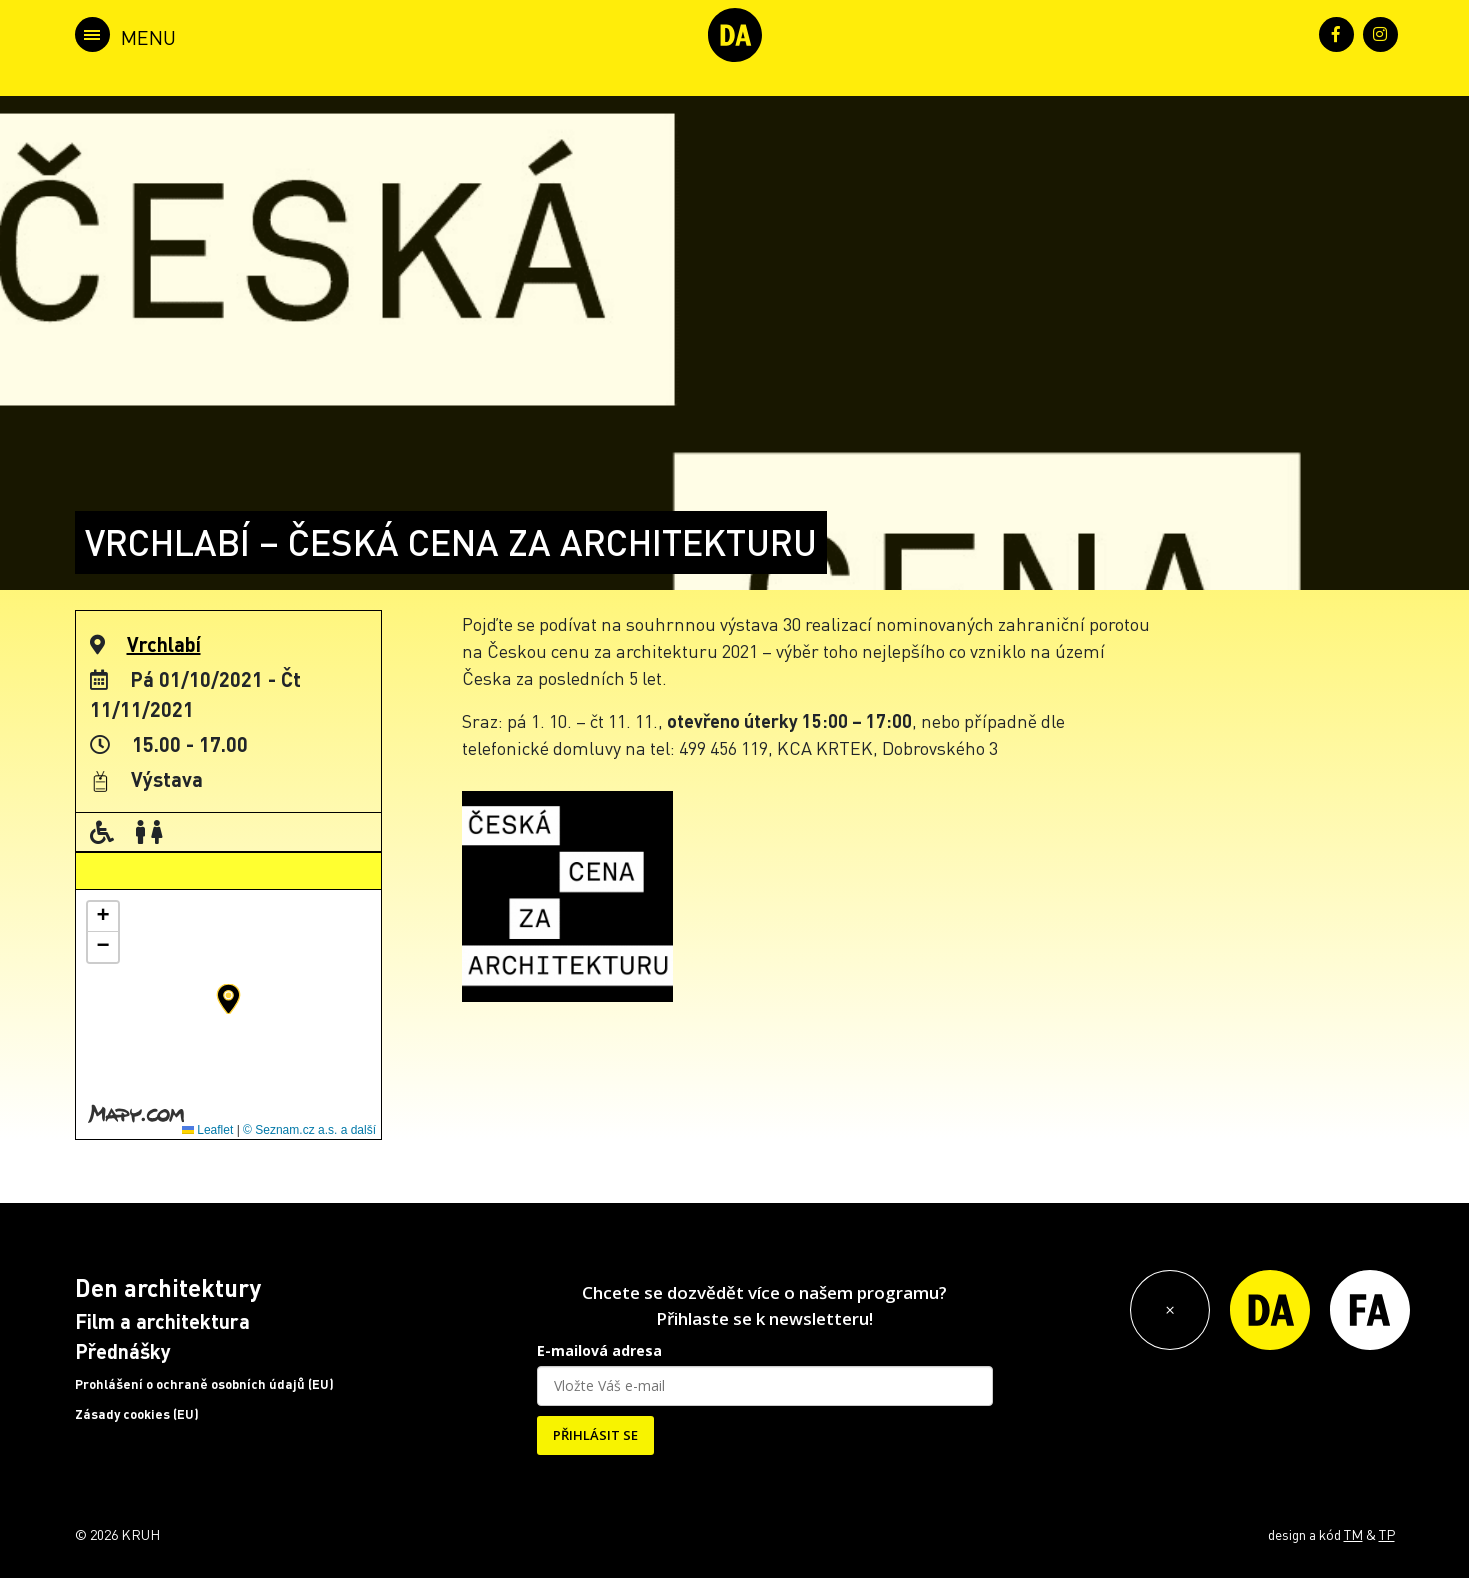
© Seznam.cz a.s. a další (309, 1130)
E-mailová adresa (599, 1350)
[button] (228, 999)
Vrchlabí (164, 644)
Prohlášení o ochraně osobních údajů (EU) (204, 1384)
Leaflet (207, 1130)
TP (1387, 1534)
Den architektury (168, 1287)
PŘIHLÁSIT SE (595, 1435)
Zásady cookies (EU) (137, 1414)
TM (1353, 1534)
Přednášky (123, 1351)
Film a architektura (162, 1321)
